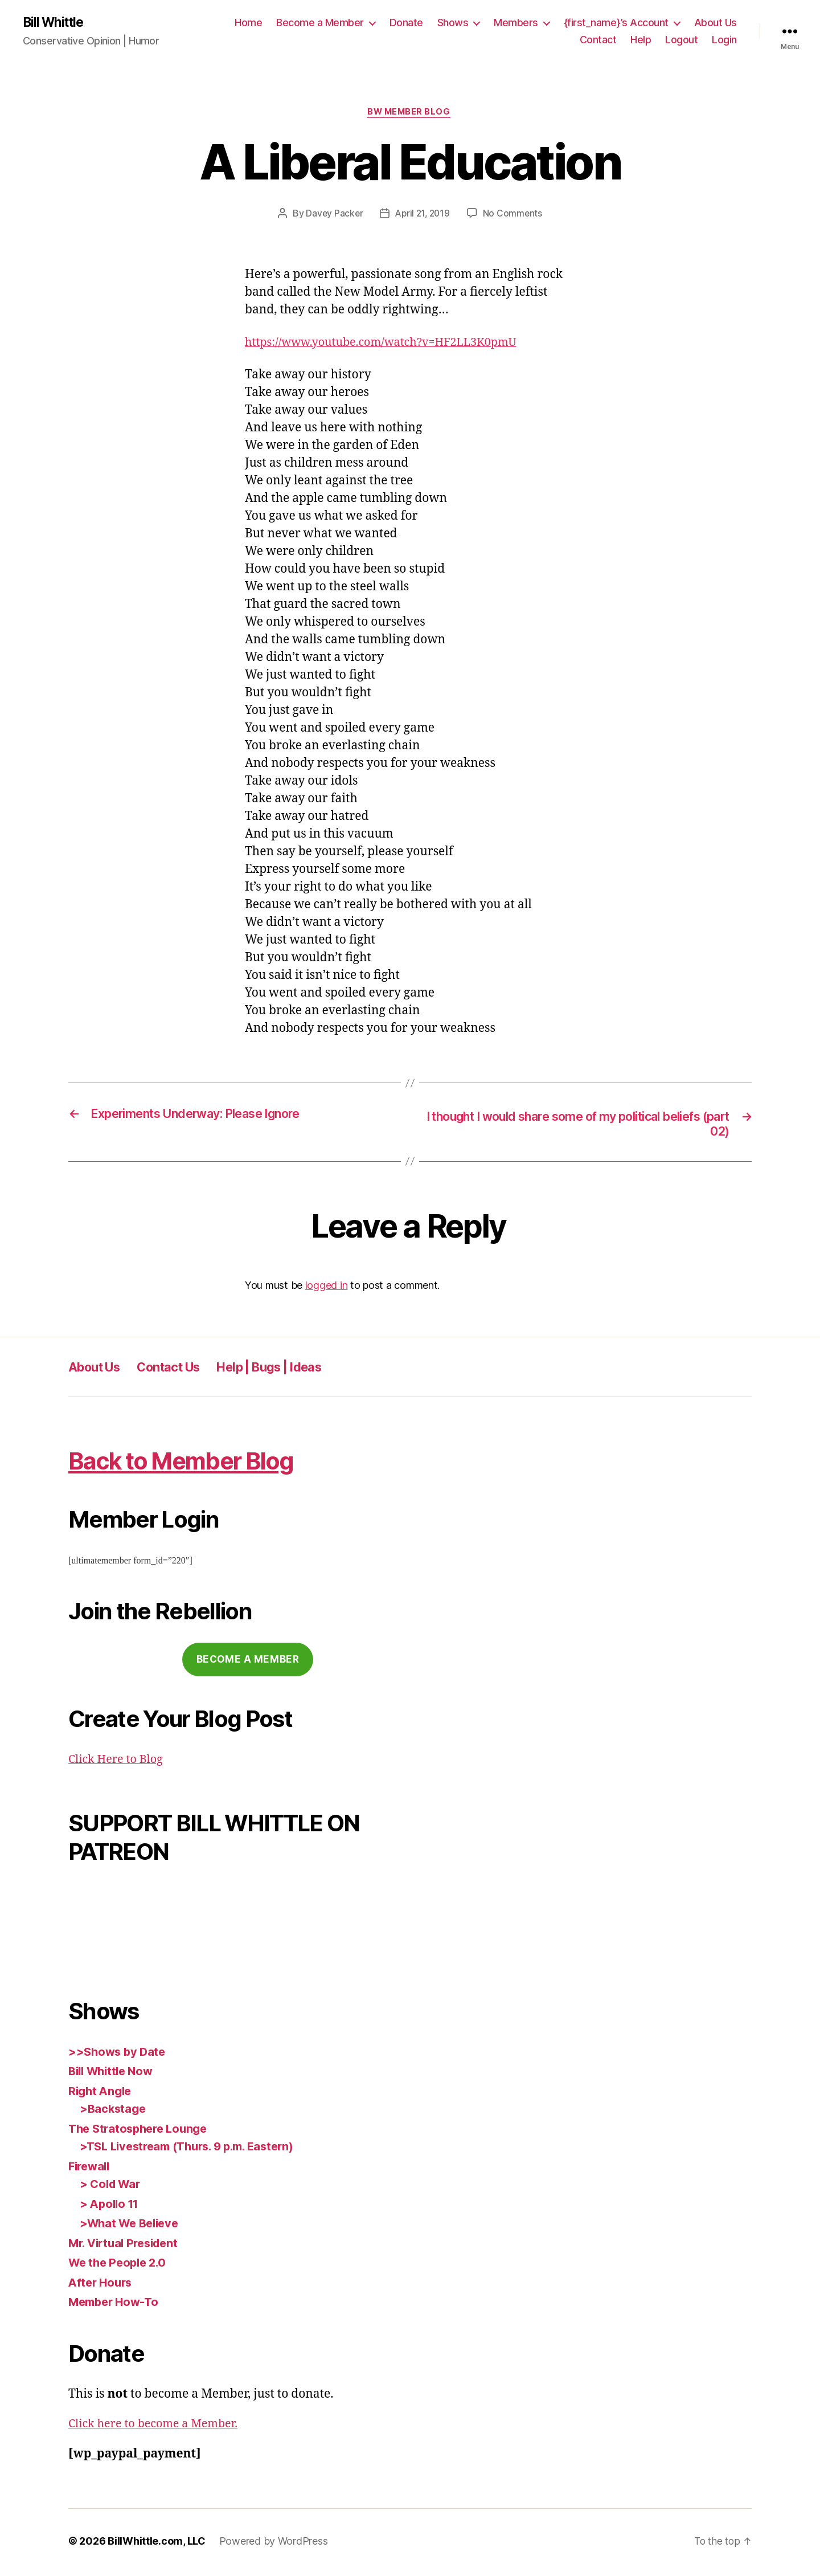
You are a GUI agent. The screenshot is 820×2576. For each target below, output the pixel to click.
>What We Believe (132, 2226)
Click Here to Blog (118, 1762)
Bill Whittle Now (113, 2074)
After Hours (102, 2285)
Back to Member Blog (199, 1462)
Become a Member (320, 23)
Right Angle (101, 2094)
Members (516, 23)
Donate (406, 23)
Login (724, 40)
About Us (715, 23)
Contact (598, 40)
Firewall (90, 2169)
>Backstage (114, 2111)
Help (640, 40)
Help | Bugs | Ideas (293, 1369)
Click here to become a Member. (158, 2426)
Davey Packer (333, 215)
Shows (453, 23)
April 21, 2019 (423, 215)
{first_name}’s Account (616, 23)
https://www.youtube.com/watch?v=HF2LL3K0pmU (390, 344)
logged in (326, 1288)
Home (248, 23)
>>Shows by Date (118, 2054)
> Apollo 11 (111, 2206)
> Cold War (112, 2186)
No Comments (514, 215)
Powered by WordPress (273, 2544)
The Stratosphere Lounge (141, 2131)
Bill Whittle (55, 23)
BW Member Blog (410, 114)
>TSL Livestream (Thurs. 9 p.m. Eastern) (194, 2149)
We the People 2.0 (119, 2265)
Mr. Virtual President (127, 2246)
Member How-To (116, 2304)
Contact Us (181, 1369)
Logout (681, 40)
